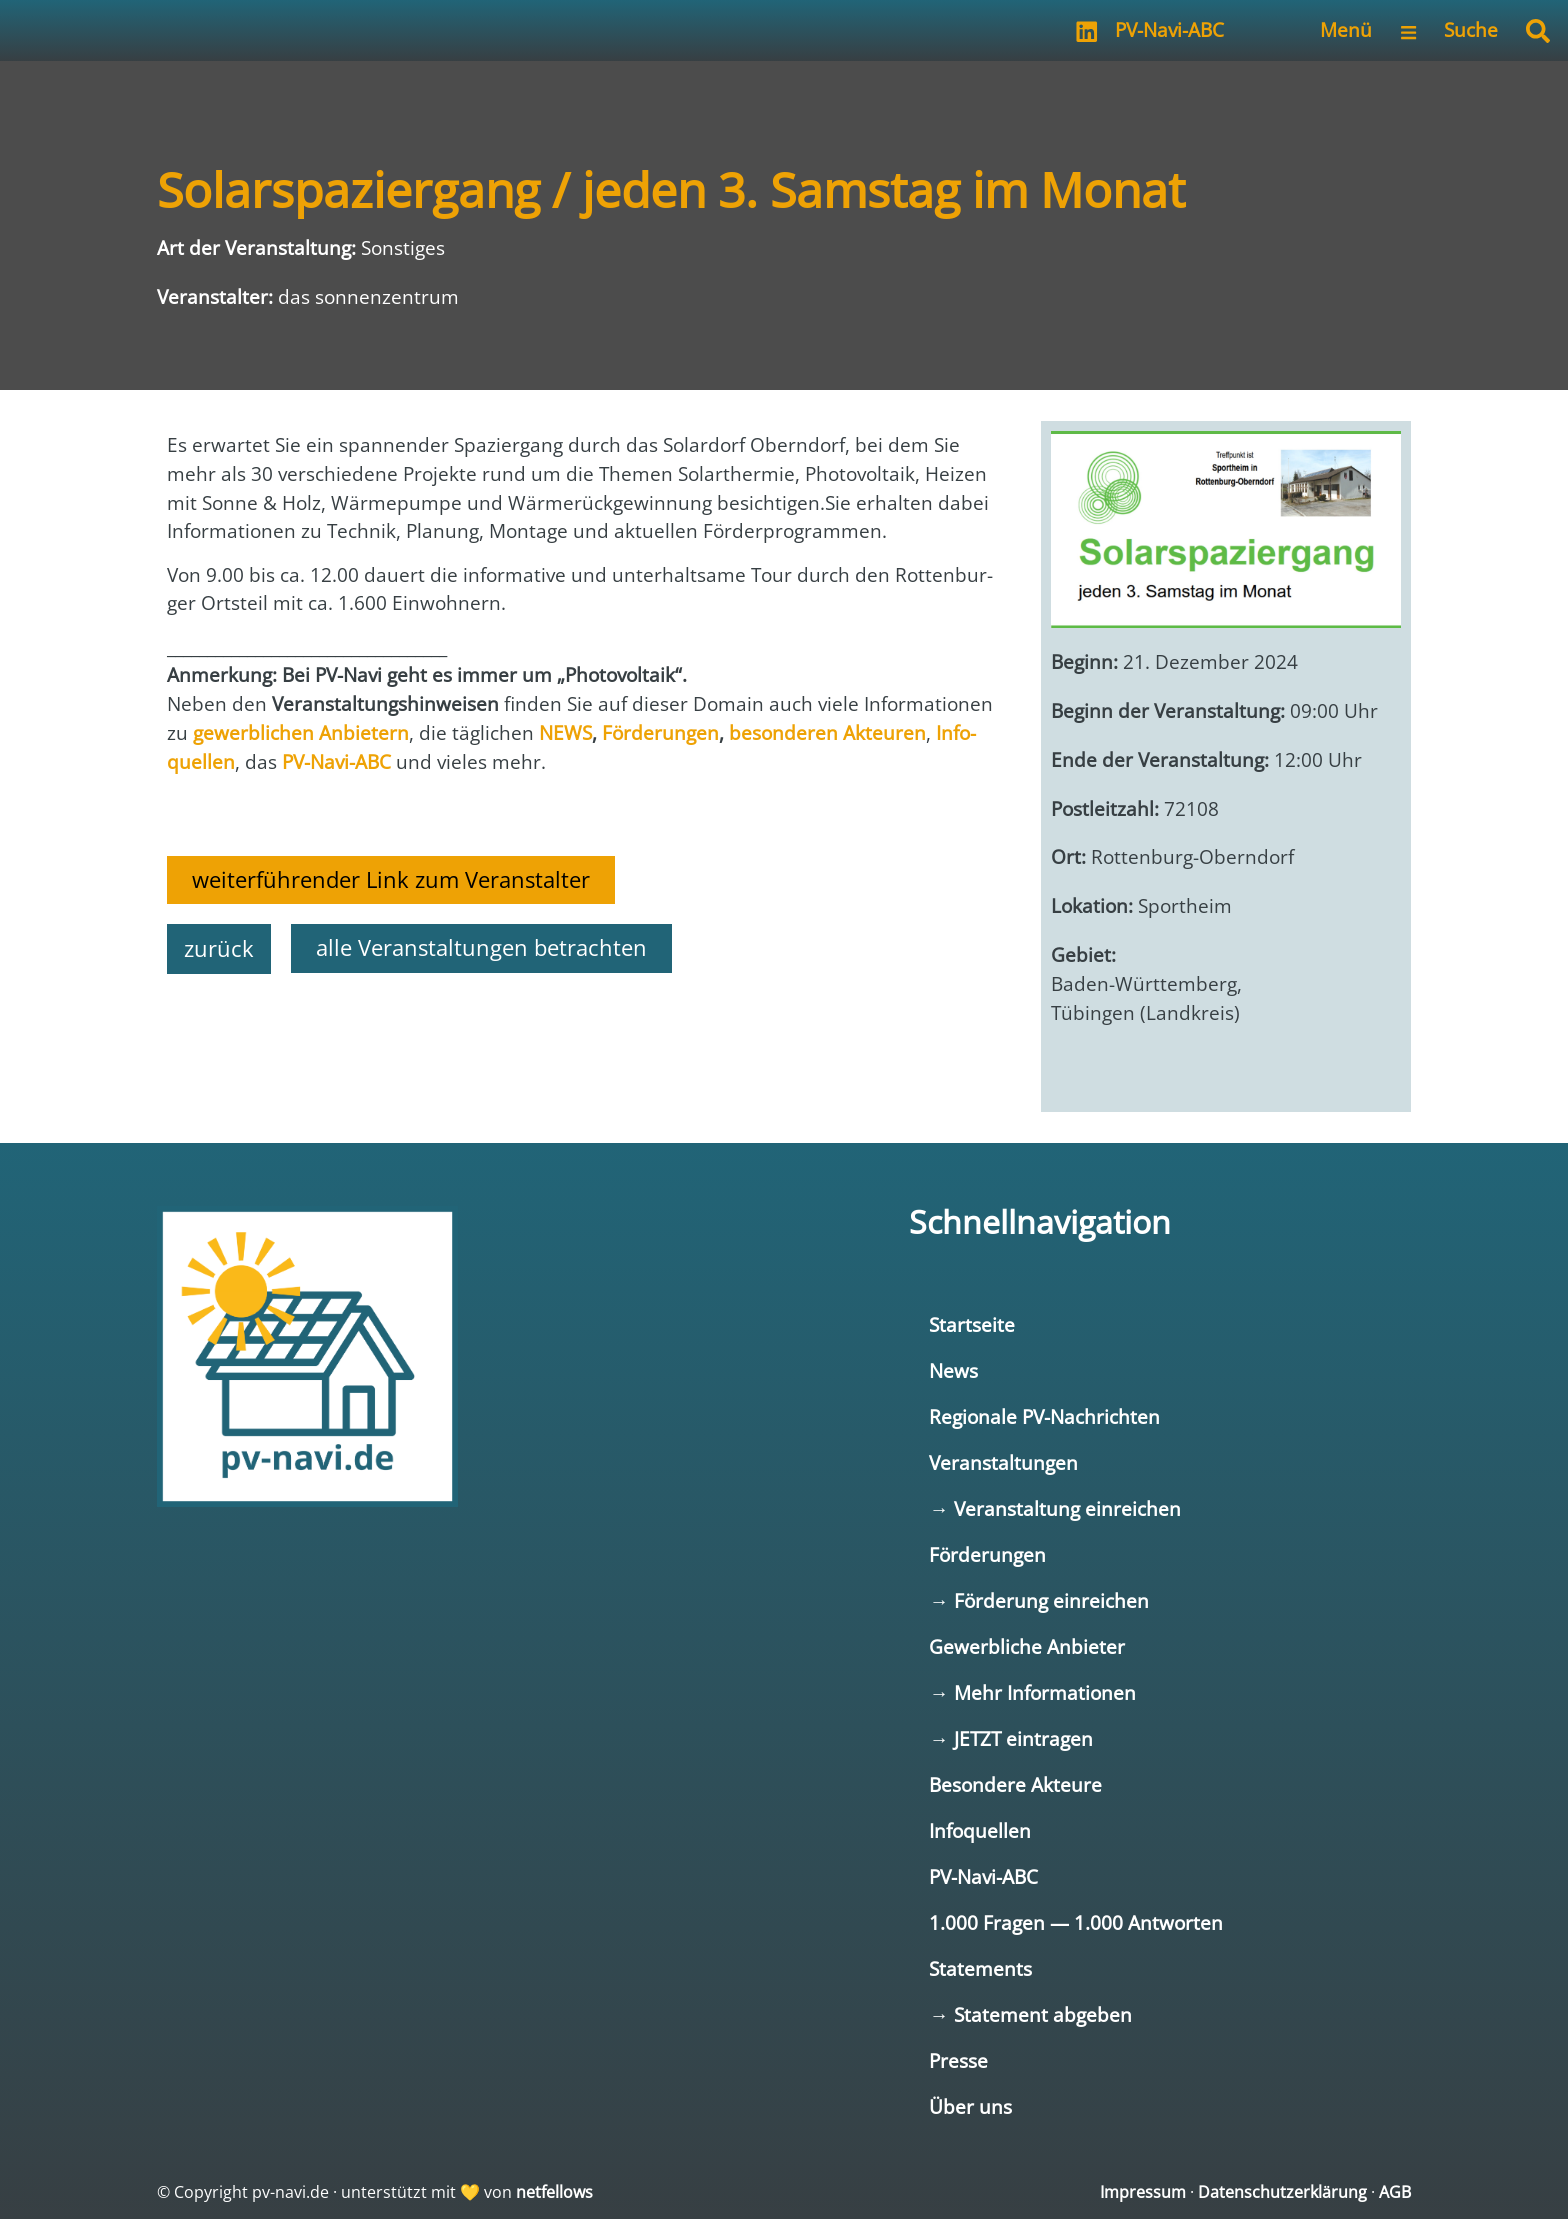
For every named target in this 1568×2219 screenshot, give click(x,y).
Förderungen (987, 1554)
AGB (1395, 2192)
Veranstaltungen (1003, 1462)
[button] (1538, 31)
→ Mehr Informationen (1032, 1692)
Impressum (1143, 2192)
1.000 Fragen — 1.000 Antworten (1076, 1922)
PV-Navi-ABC (1169, 29)
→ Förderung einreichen (1038, 1600)
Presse (958, 2060)
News (953, 1370)
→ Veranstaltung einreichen (1054, 1508)
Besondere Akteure (1015, 1784)
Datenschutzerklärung (1282, 2192)
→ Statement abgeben (1030, 2014)
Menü (1346, 29)
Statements (980, 1968)
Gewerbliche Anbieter (1027, 1646)
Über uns (970, 2106)
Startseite (972, 1324)
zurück (219, 948)
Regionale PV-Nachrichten (1044, 1416)
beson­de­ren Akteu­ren (827, 732)
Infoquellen (980, 1830)
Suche (1471, 29)
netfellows (554, 2192)
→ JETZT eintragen (1010, 1738)
